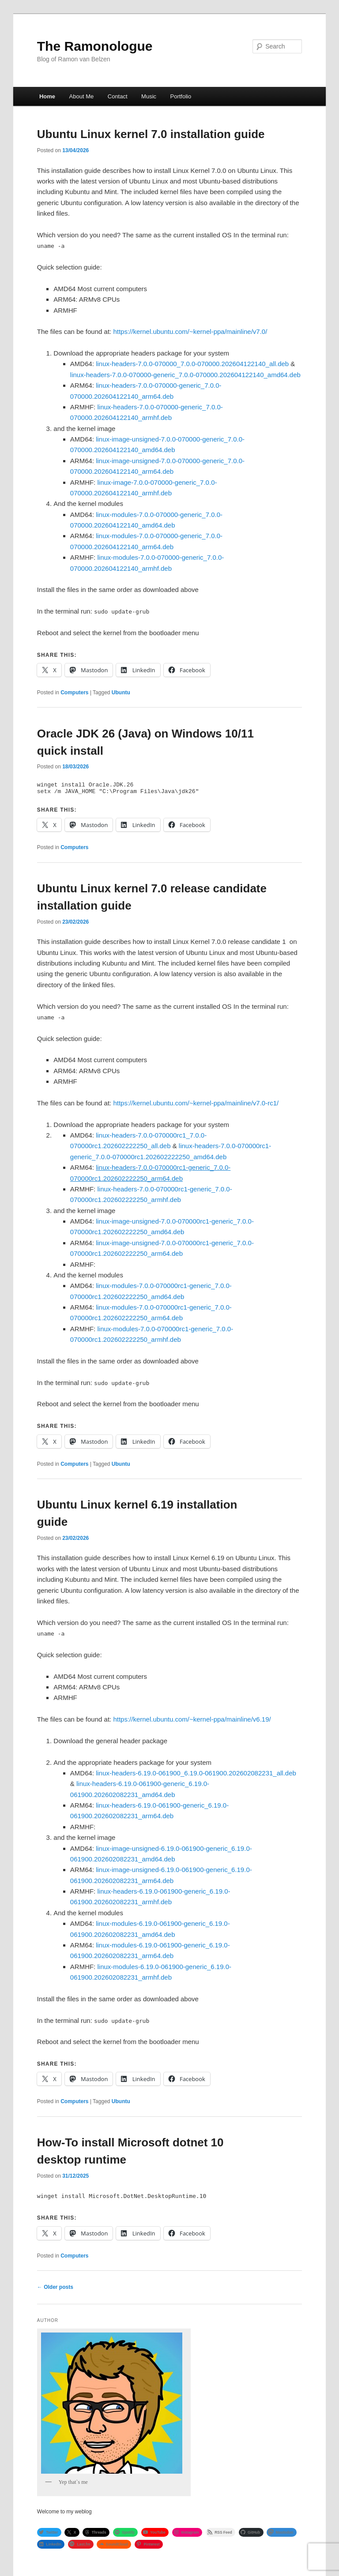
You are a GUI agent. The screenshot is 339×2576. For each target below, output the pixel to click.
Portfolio (181, 96)
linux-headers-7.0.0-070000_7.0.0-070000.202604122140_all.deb (192, 363)
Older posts (55, 2290)
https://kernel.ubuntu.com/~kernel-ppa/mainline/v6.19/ (192, 1722)
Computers (74, 692)
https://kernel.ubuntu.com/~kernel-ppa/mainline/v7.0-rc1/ (196, 1105)
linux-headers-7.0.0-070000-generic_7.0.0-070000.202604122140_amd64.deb (185, 374)
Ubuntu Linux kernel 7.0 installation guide (151, 134)
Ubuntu (121, 692)
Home (47, 96)
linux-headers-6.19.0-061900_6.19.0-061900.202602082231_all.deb (196, 1775)
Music (148, 96)
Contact (118, 96)
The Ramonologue (95, 46)
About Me (81, 96)
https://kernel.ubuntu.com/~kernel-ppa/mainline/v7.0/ (190, 331)
